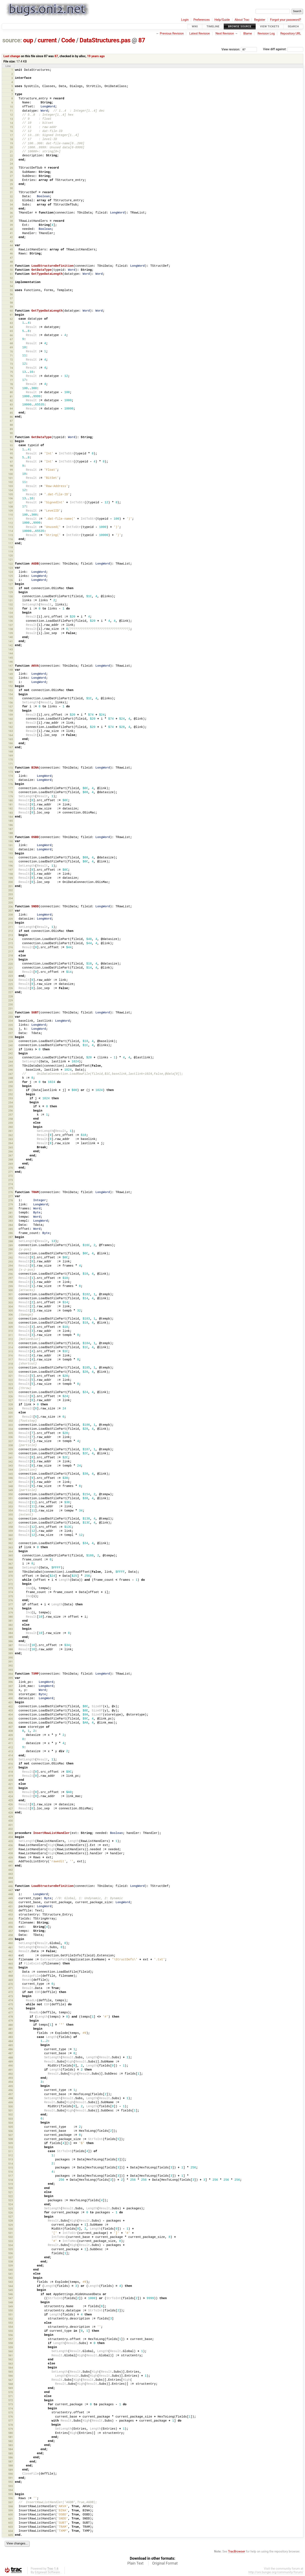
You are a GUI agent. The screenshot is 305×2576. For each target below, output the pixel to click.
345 (10, 1473)
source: (12, 40)
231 (10, 1008)
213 (10, 935)
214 (10, 939)
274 (10, 1184)
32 (11, 196)
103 (10, 486)
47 (11, 257)
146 (10, 661)
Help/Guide (222, 20)
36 (11, 212)
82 (11, 400)
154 (10, 694)
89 (11, 429)
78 (11, 384)
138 (10, 629)
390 (10, 1657)
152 (10, 686)
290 (10, 1249)
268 (10, 1159)
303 (10, 1302)
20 (11, 147)
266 (10, 1151)
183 (10, 812)
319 (10, 1367)
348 (10, 1486)
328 (10, 1404)
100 (10, 474)
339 (10, 1449)
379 (10, 1612)
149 (10, 674)
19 (11, 143)
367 (10, 1563)
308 (10, 1322)
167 (10, 747)
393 (10, 1669)
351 (10, 1498)
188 (10, 833)
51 (11, 274)
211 (10, 927)
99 (11, 469)
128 (10, 588)
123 (10, 567)
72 (11, 359)
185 (10, 820)
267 (10, 1155)
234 (10, 1020)
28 (11, 180)
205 (10, 902)
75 (11, 371)
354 (10, 1510)
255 (10, 1106)
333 (10, 1425)
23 (11, 159)
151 (10, 682)
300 (10, 1290)
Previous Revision (172, 33)
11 (11, 110)
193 (10, 853)
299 (10, 1286)
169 (10, 755)
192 (10, 849)
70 (11, 351)
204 (10, 898)
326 (10, 1396)
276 (10, 1192)
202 (10, 890)
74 (11, 367)
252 (10, 1094)
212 (10, 931)
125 (10, 575)
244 (10, 1061)
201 (10, 886)
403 (10, 1710)
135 (10, 616)
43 (11, 241)
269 (10, 1163)
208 (10, 914)
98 (11, 465)
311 (10, 1335)
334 (10, 1429)
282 (10, 1216)
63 (11, 323)
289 (10, 1245)
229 (10, 1000)
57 (11, 298)
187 (10, 829)
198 (10, 874)
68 (11, 343)
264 (10, 1143)
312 (10, 1339)
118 (10, 547)
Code (68, 40)
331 (10, 1416)
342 (10, 1461)
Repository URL (290, 33)
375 (10, 1596)
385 (10, 1637)
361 (10, 1539)
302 (10, 1298)
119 (10, 551)
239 (10, 1041)
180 (10, 800)
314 (10, 1347)
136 (10, 620)
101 (10, 478)
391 (10, 1661)
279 (10, 1204)
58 (11, 302)
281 (10, 1212)
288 (10, 1241)
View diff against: (283, 49)
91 (11, 437)
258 (10, 1118)
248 (10, 1078)
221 (10, 967)
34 (11, 204)
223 (10, 975)
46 (11, 253)
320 (10, 1371)
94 (11, 449)
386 (10, 1641)
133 (10, 608)
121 (10, 559)
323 (10, 1384)
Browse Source (239, 26)
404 (10, 1714)
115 (10, 535)
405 (10, 1718)
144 (10, 653)
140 (10, 637)
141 (10, 641)
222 (10, 971)
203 (10, 894)
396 (10, 1682)
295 (10, 1269)
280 (10, 1208)
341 (10, 1457)
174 (10, 775)
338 (10, 1445)
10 (11, 106)
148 (10, 669)
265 (10, 1147)
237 (10, 1033)
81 (11, 396)
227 (10, 992)
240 (10, 1045)
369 (10, 1571)
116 (10, 539)
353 (10, 1506)
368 (10, 1567)
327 (10, 1400)
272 (10, 1175)
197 (10, 869)
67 (11, 339)
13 (11, 119)
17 (11, 135)
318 (10, 1363)
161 (10, 722)
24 (11, 163)
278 (10, 1200)
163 (10, 731)
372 (10, 1584)
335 (10, 1433)
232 (10, 1012)
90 (11, 433)
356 (10, 1518)
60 (11, 310)
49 (11, 265)
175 (10, 780)
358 (10, 1526)
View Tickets (269, 26)
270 (10, 1167)
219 (10, 959)
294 (10, 1265)
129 (10, 592)
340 (10, 1453)
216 (10, 947)
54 (11, 286)
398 (10, 1690)
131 (10, 600)
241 (10, 1049)
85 (11, 412)
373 (10, 1588)
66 (11, 335)
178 (10, 792)
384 (10, 1633)
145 (10, 657)
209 (10, 918)
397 (10, 1686)
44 (11, 245)
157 (10, 706)
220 (10, 963)
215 (10, 943)
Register (259, 20)
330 (10, 1412)
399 (10, 1694)
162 (10, 727)
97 (11, 461)
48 (11, 261)
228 (10, 996)
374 (10, 1592)
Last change (11, 56)
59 (11, 306)
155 (10, 698)
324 (10, 1388)
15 (11, 127)
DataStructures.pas (105, 40)
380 (10, 1616)
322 (10, 1380)
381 (10, 1620)
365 (10, 1555)
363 (10, 1547)
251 (10, 1090)
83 (11, 404)
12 (11, 114)
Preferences (201, 20)
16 (11, 131)
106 (10, 498)
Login (185, 20)
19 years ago (96, 56)
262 (10, 1135)
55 (11, 290)
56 (11, 294)
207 (10, 910)
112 (10, 523)
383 (10, 1629)
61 (11, 314)
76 (11, 376)
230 (10, 1004)
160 (10, 718)
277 (10, 1196)
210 (10, 922)
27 (11, 176)
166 (10, 743)
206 (10, 906)
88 (11, 424)
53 (11, 282)
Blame (247, 33)
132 (10, 604)
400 (10, 1698)
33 (11, 200)
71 (11, 355)
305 (10, 1310)
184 (10, 816)
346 (10, 1478)
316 (10, 1355)
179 (10, 796)
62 (11, 319)
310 (10, 1330)
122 (10, 563)
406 (10, 1722)
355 (10, 1514)
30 (11, 188)
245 (10, 1065)
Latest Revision (199, 33)
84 (11, 408)
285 (10, 1229)
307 (10, 1318)
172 (10, 767)
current (47, 40)
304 (10, 1306)
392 (10, 1665)
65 (11, 331)
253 (10, 1098)
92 (11, 441)
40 (11, 229)
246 (10, 1069)
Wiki (195, 26)
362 (10, 1543)
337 (10, 1441)
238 (10, 1037)
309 (10, 1326)
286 (10, 1233)
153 (10, 690)
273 (10, 1180)
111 (10, 518)
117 (10, 543)
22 (11, 155)
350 (10, 1494)
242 (10, 1053)
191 (10, 845)
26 (11, 171)
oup (28, 40)
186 (10, 825)
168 (10, 751)
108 (10, 506)
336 (10, 1437)
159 (10, 714)
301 (10, 1294)
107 (10, 502)
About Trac (242, 20)
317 (10, 1359)
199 (10, 878)
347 (10, 1482)
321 (10, 1375)
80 (11, 392)
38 (11, 220)
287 (10, 1237)
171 (10, 763)
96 (11, 457)
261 (10, 1131)
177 (10, 788)
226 (10, 988)
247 (10, 1074)
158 (10, 710)
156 (10, 702)
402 (10, 1706)
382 (10, 1625)
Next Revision (224, 33)
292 (10, 1257)
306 (10, 1314)
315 (10, 1351)
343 (10, 1465)
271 (10, 1171)
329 (10, 1408)
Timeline (213, 26)
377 (10, 1604)
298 (10, 1282)
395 (10, 1677)
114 (10, 531)
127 (10, 584)
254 (10, 1102)
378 (10, 1608)
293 (10, 1261)
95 (11, 453)
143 (10, 649)
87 (141, 40)
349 (10, 1490)
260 (10, 1126)
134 (10, 612)
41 (11, 233)
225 (10, 984)
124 (10, 571)
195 (10, 861)
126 (10, 580)
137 (10, 625)
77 (11, 380)
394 (10, 1673)
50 (11, 269)
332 (10, 1420)
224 (10, 980)
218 (10, 955)
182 (10, 808)
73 (11, 363)
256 (10, 1110)
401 (10, 1702)
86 (11, 416)
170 (10, 759)
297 (10, 1278)
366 (10, 1559)
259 (10, 1122)
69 (11, 347)
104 (10, 490)
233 (10, 1016)
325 (10, 1392)
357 (10, 1522)
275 (10, 1188)
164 (10, 735)
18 (11, 139)
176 (10, 784)
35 (11, 208)
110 (10, 514)
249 (10, 1082)
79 (11, 388)
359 (10, 1530)
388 (10, 1649)
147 (10, 665)
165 (10, 739)
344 (10, 1469)
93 (11, 445)
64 (11, 327)
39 (11, 224)
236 (10, 1029)
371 (10, 1580)
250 (10, 1086)
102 (10, 482)
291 (10, 1253)
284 (10, 1225)
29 (11, 184)
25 (11, 167)
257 (10, 1114)
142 (10, 645)
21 (11, 151)
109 (10, 510)
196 (10, 865)
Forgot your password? (285, 20)
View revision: (231, 49)
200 (10, 882)
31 (11, 192)
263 (10, 1139)
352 (10, 1502)
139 (10, 633)
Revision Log (266, 33)
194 (10, 857)
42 (11, 237)
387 (10, 1645)
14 (11, 123)
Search (293, 26)
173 (10, 771)
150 (10, 678)
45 (11, 249)
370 (10, 1575)
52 (11, 278)
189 (10, 837)
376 (10, 1600)
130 (10, 596)
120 (10, 555)
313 (10, 1343)
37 (11, 216)
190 (10, 841)
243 (10, 1057)
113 (10, 527)
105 (10, 494)
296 (10, 1274)
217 (10, 951)
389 (10, 1653)
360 (10, 1535)
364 (10, 1551)
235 (10, 1025)
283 (10, 1220)
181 (10, 804)
